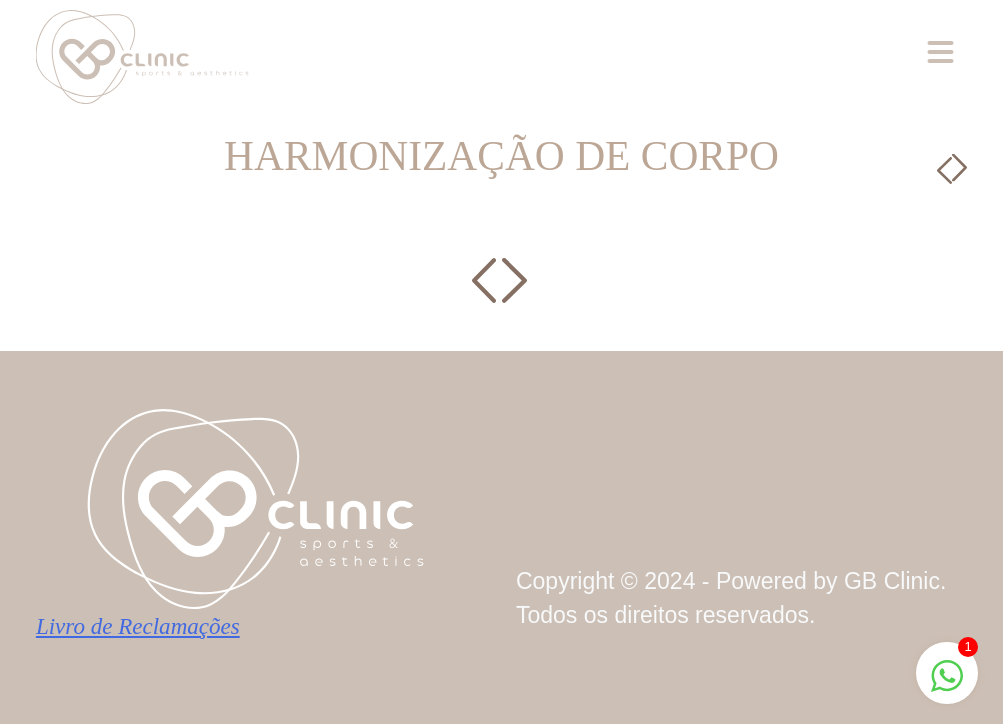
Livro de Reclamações (138, 626)
